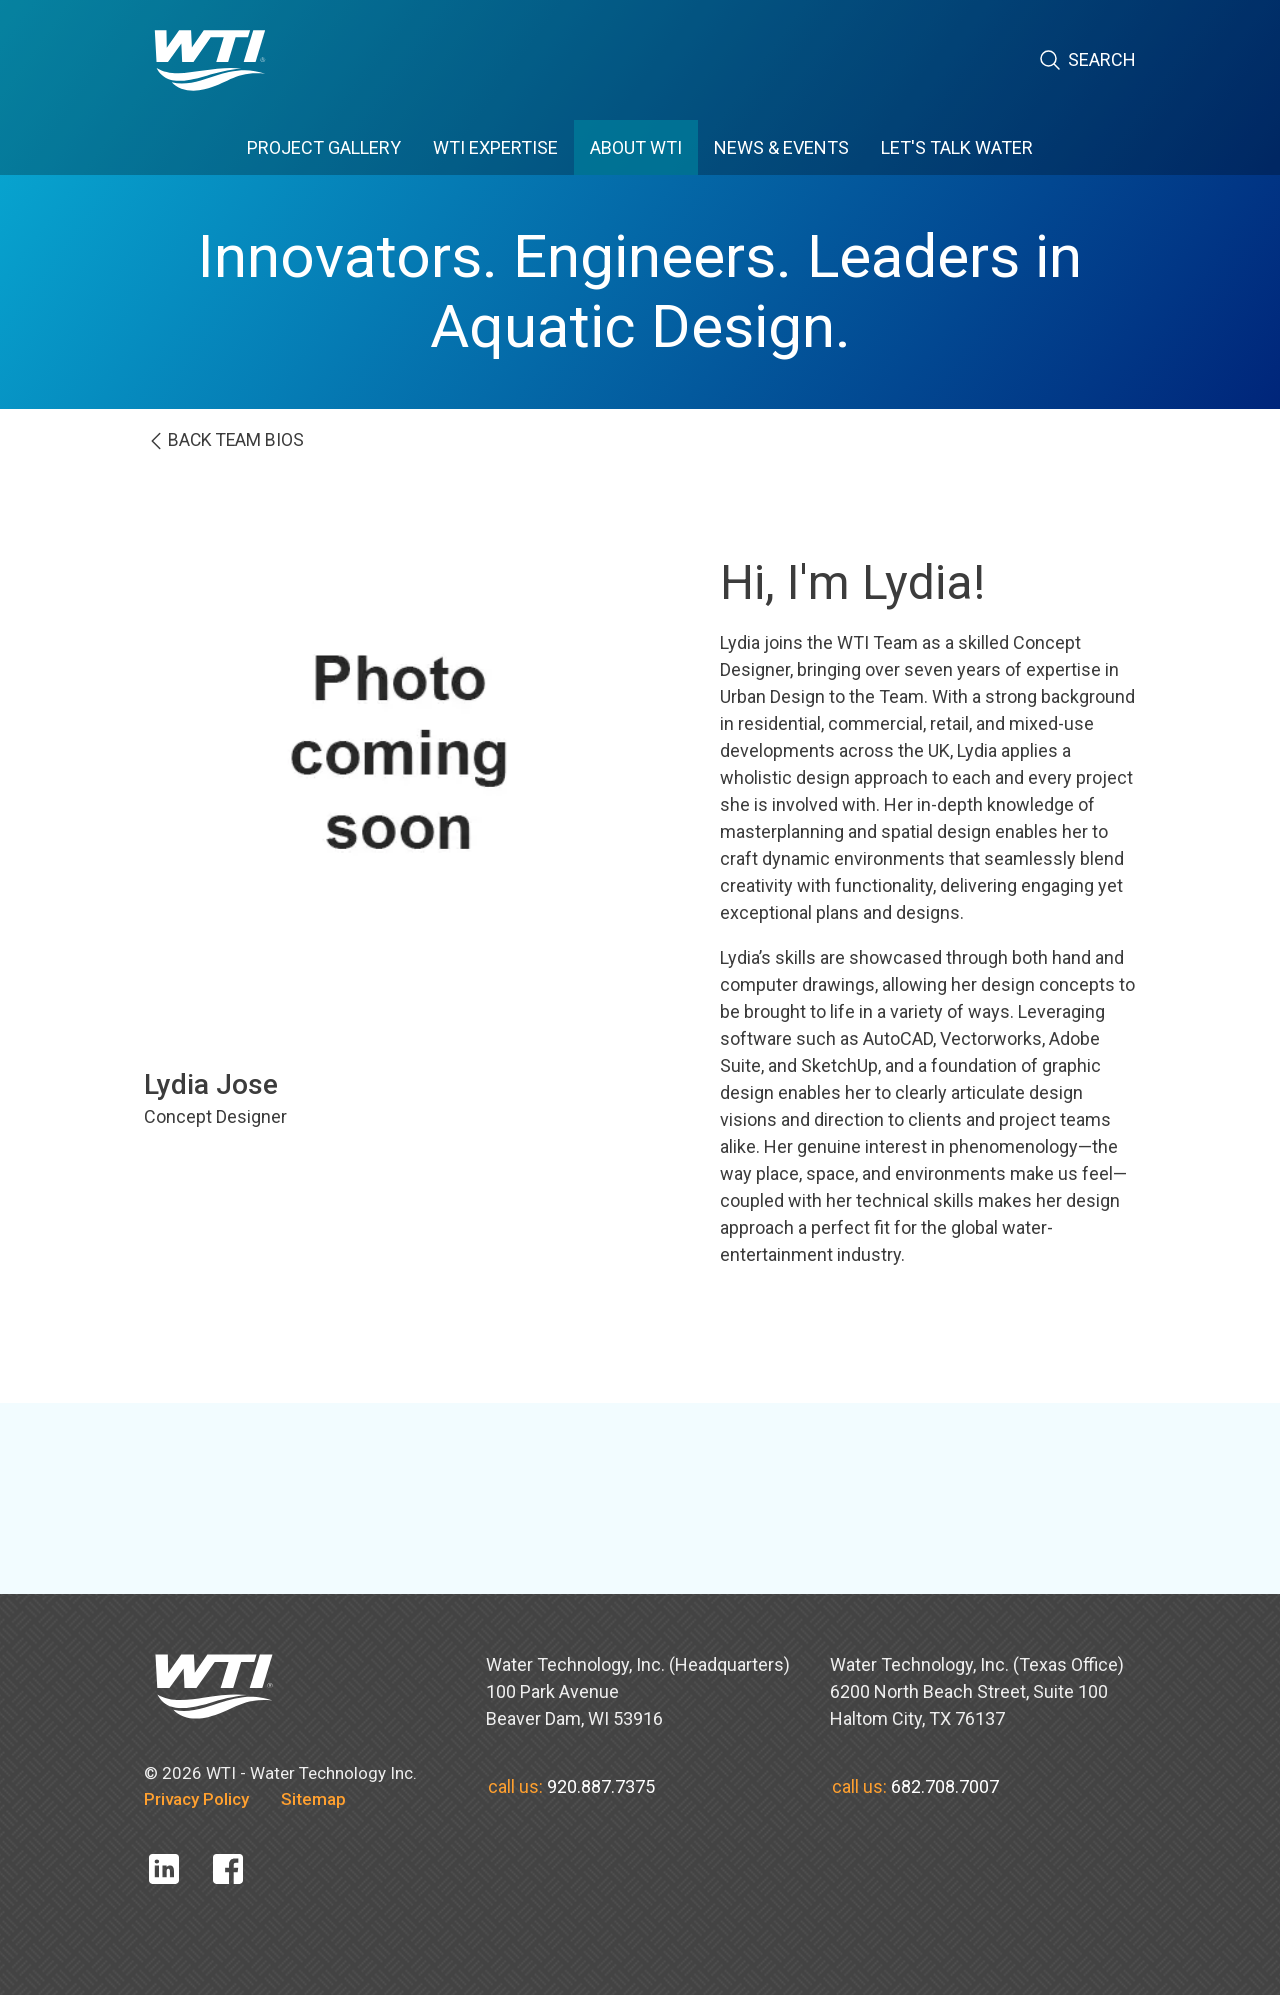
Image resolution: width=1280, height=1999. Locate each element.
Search (1087, 60)
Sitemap (313, 1803)
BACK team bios (249, 444)
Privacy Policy (196, 1803)
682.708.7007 (945, 1789)
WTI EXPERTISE (495, 147)
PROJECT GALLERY (324, 147)
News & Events (781, 147)
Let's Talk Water (957, 147)
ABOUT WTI (636, 147)
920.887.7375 (601, 1789)
